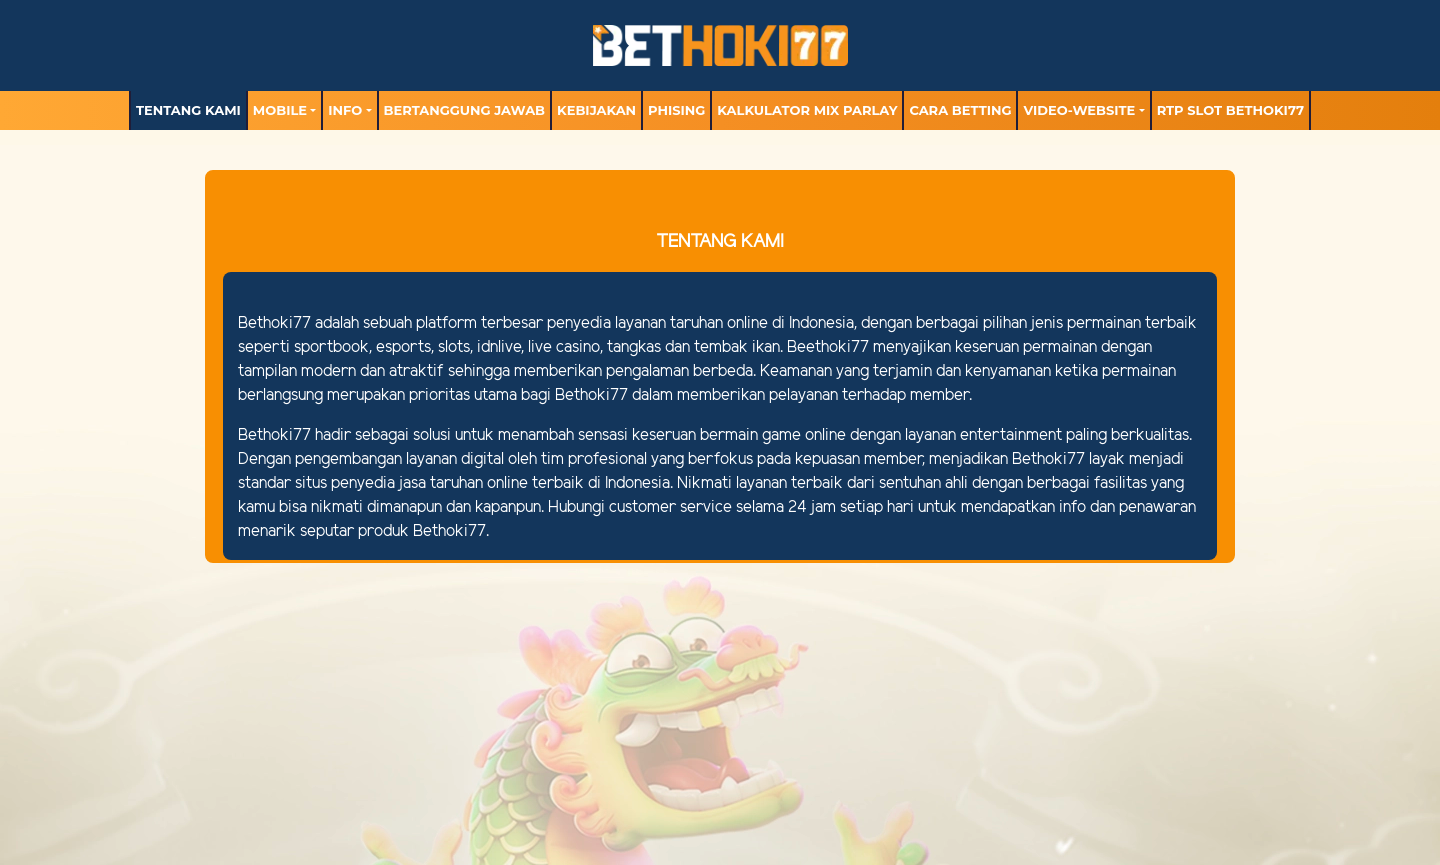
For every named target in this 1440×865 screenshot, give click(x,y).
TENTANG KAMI (188, 110)
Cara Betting (960, 110)
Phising (676, 110)
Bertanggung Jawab (464, 110)
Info (345, 110)
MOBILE (280, 110)
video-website (1079, 110)
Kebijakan (596, 110)
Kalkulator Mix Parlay (807, 110)
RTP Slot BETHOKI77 (1230, 110)
